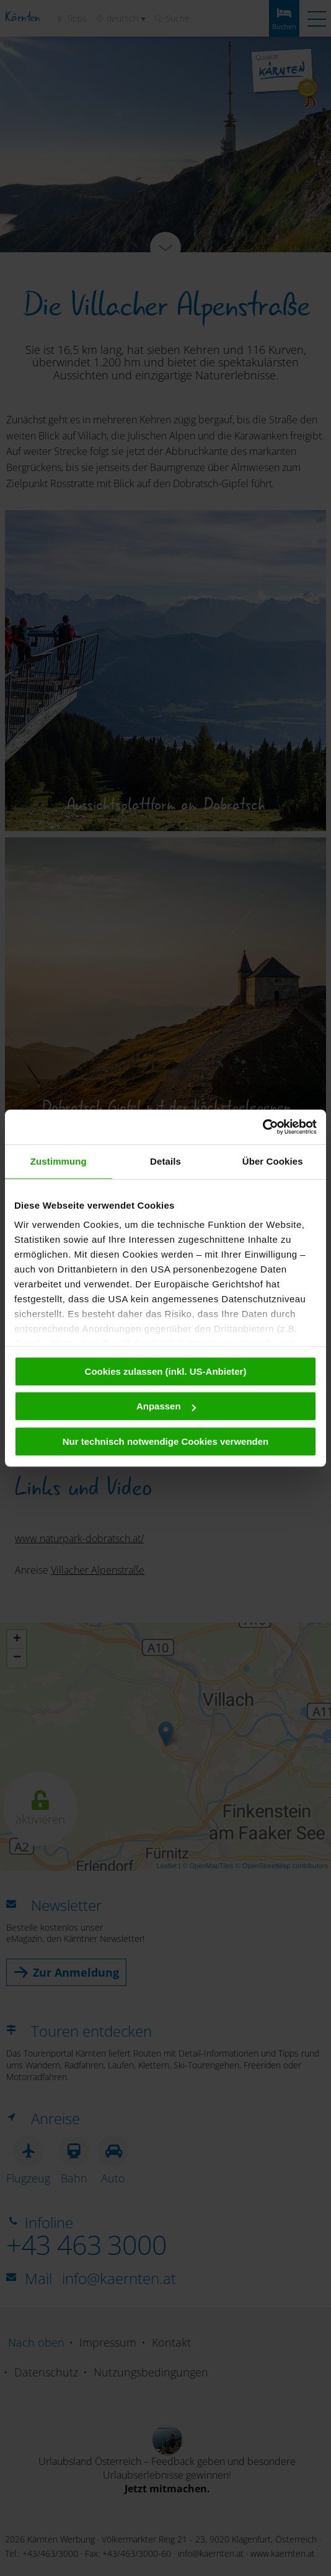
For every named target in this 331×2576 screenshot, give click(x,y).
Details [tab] (165, 1161)
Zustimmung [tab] (58, 1161)
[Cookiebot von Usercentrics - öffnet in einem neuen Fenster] (262, 1127)
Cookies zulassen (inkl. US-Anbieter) (166, 1371)
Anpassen (166, 1406)
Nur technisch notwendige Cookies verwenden (166, 1441)
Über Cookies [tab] (272, 1161)
